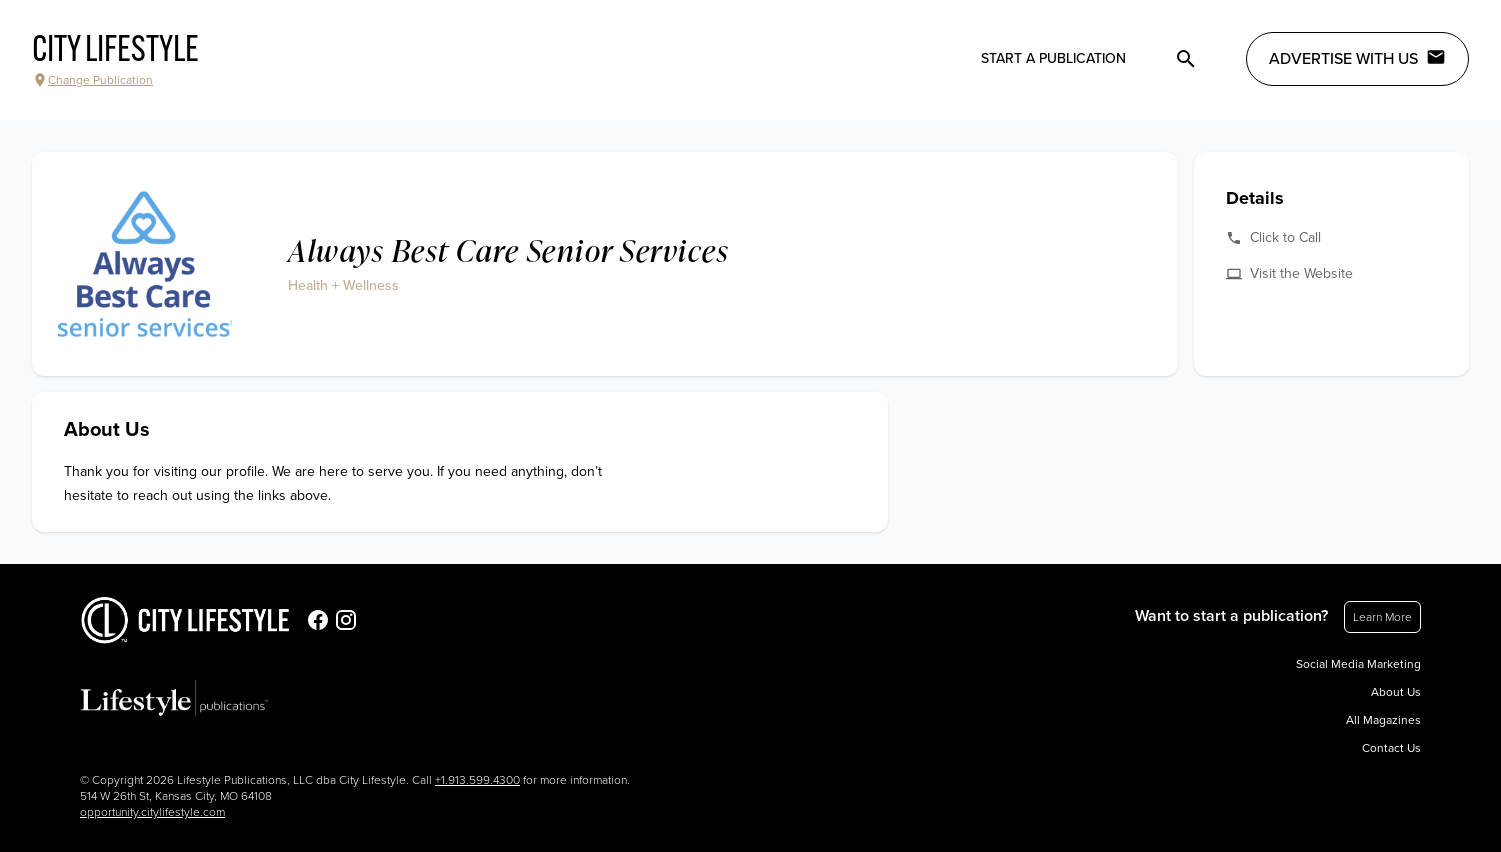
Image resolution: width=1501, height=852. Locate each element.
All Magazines (1383, 720)
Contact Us (1391, 748)
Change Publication (92, 80)
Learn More (1382, 617)
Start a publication (1053, 58)
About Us (1396, 692)
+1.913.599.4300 (477, 780)
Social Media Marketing (1358, 664)
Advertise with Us (1357, 58)
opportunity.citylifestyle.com (152, 812)
